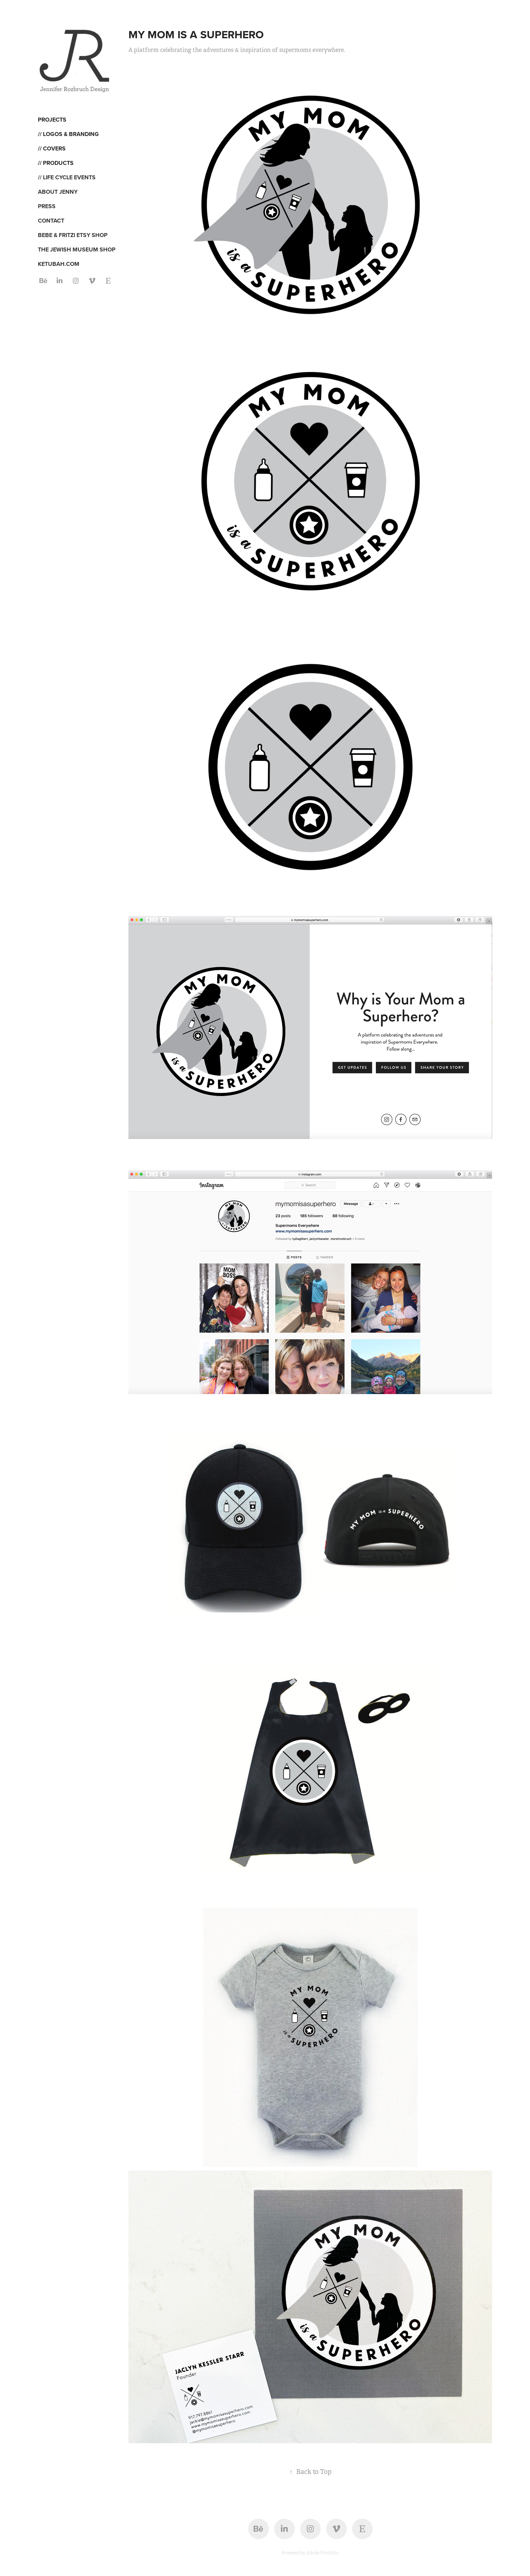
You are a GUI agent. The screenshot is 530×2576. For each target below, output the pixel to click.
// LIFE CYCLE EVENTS (67, 177)
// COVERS (52, 148)
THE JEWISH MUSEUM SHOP (76, 249)
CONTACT (51, 220)
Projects (52, 119)
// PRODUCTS (56, 163)
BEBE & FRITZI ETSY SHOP (73, 235)
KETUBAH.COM (58, 264)
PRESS (47, 206)
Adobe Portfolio (322, 2553)
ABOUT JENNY (58, 192)
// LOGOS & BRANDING (68, 134)
